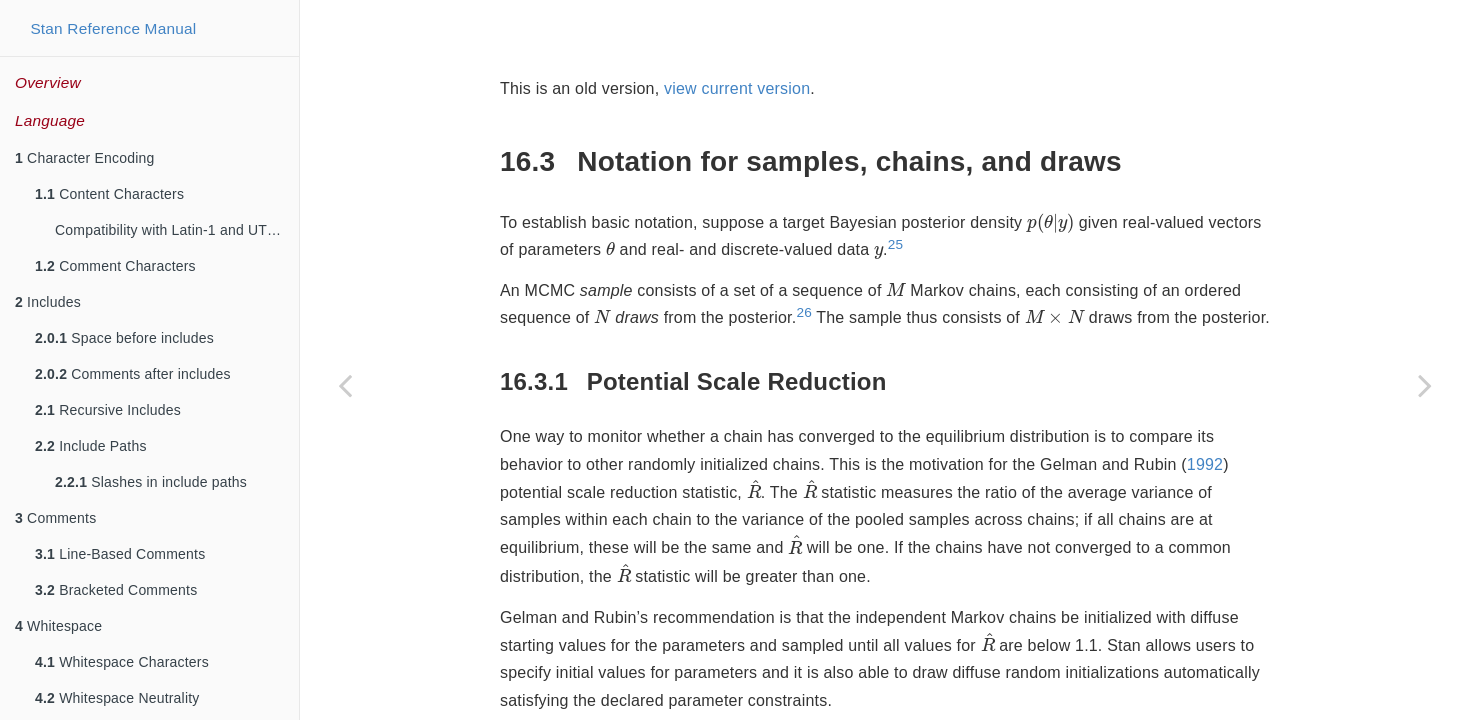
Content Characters (109, 194)
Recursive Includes (108, 410)
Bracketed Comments (116, 590)
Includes (48, 302)
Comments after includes (133, 374)
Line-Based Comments (120, 554)
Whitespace (58, 626)
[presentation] (1050, 223)
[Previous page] (345, 385)
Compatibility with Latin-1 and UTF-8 (172, 230)
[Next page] (1425, 385)
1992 (1205, 464)
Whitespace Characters (122, 662)
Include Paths (91, 446)
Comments (55, 518)
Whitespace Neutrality (117, 698)
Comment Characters (115, 266)
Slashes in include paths (151, 482)
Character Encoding (84, 158)
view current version (737, 88)
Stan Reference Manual (113, 28)
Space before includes (124, 338)
